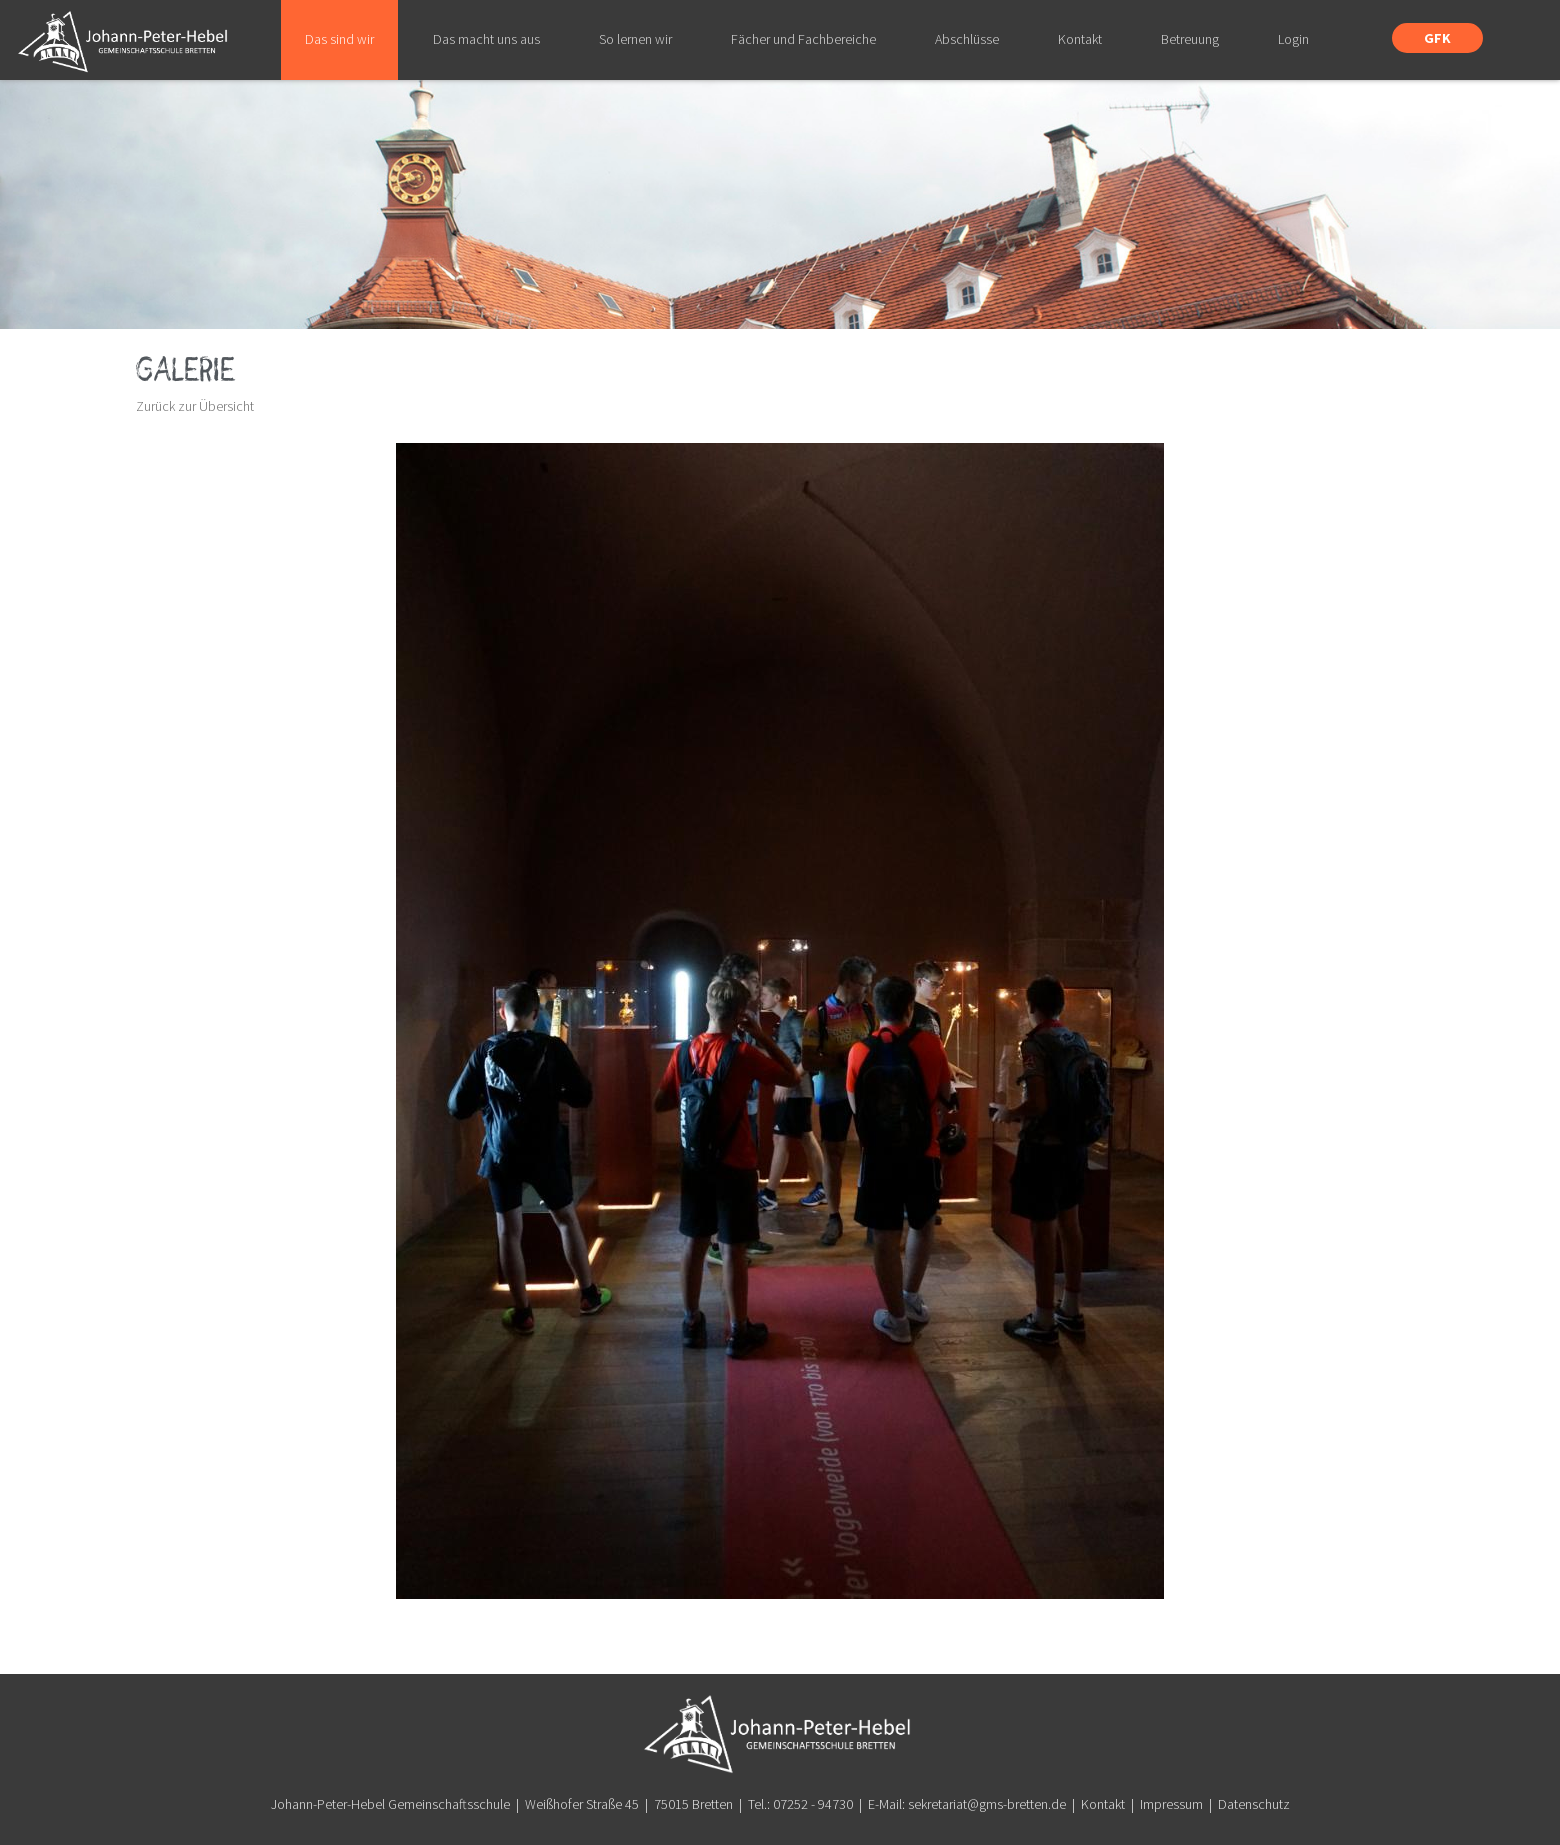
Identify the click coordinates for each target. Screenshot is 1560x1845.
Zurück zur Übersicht (195, 406)
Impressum (1171, 1804)
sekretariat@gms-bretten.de (987, 1804)
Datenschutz (1254, 1804)
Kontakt (1103, 1804)
